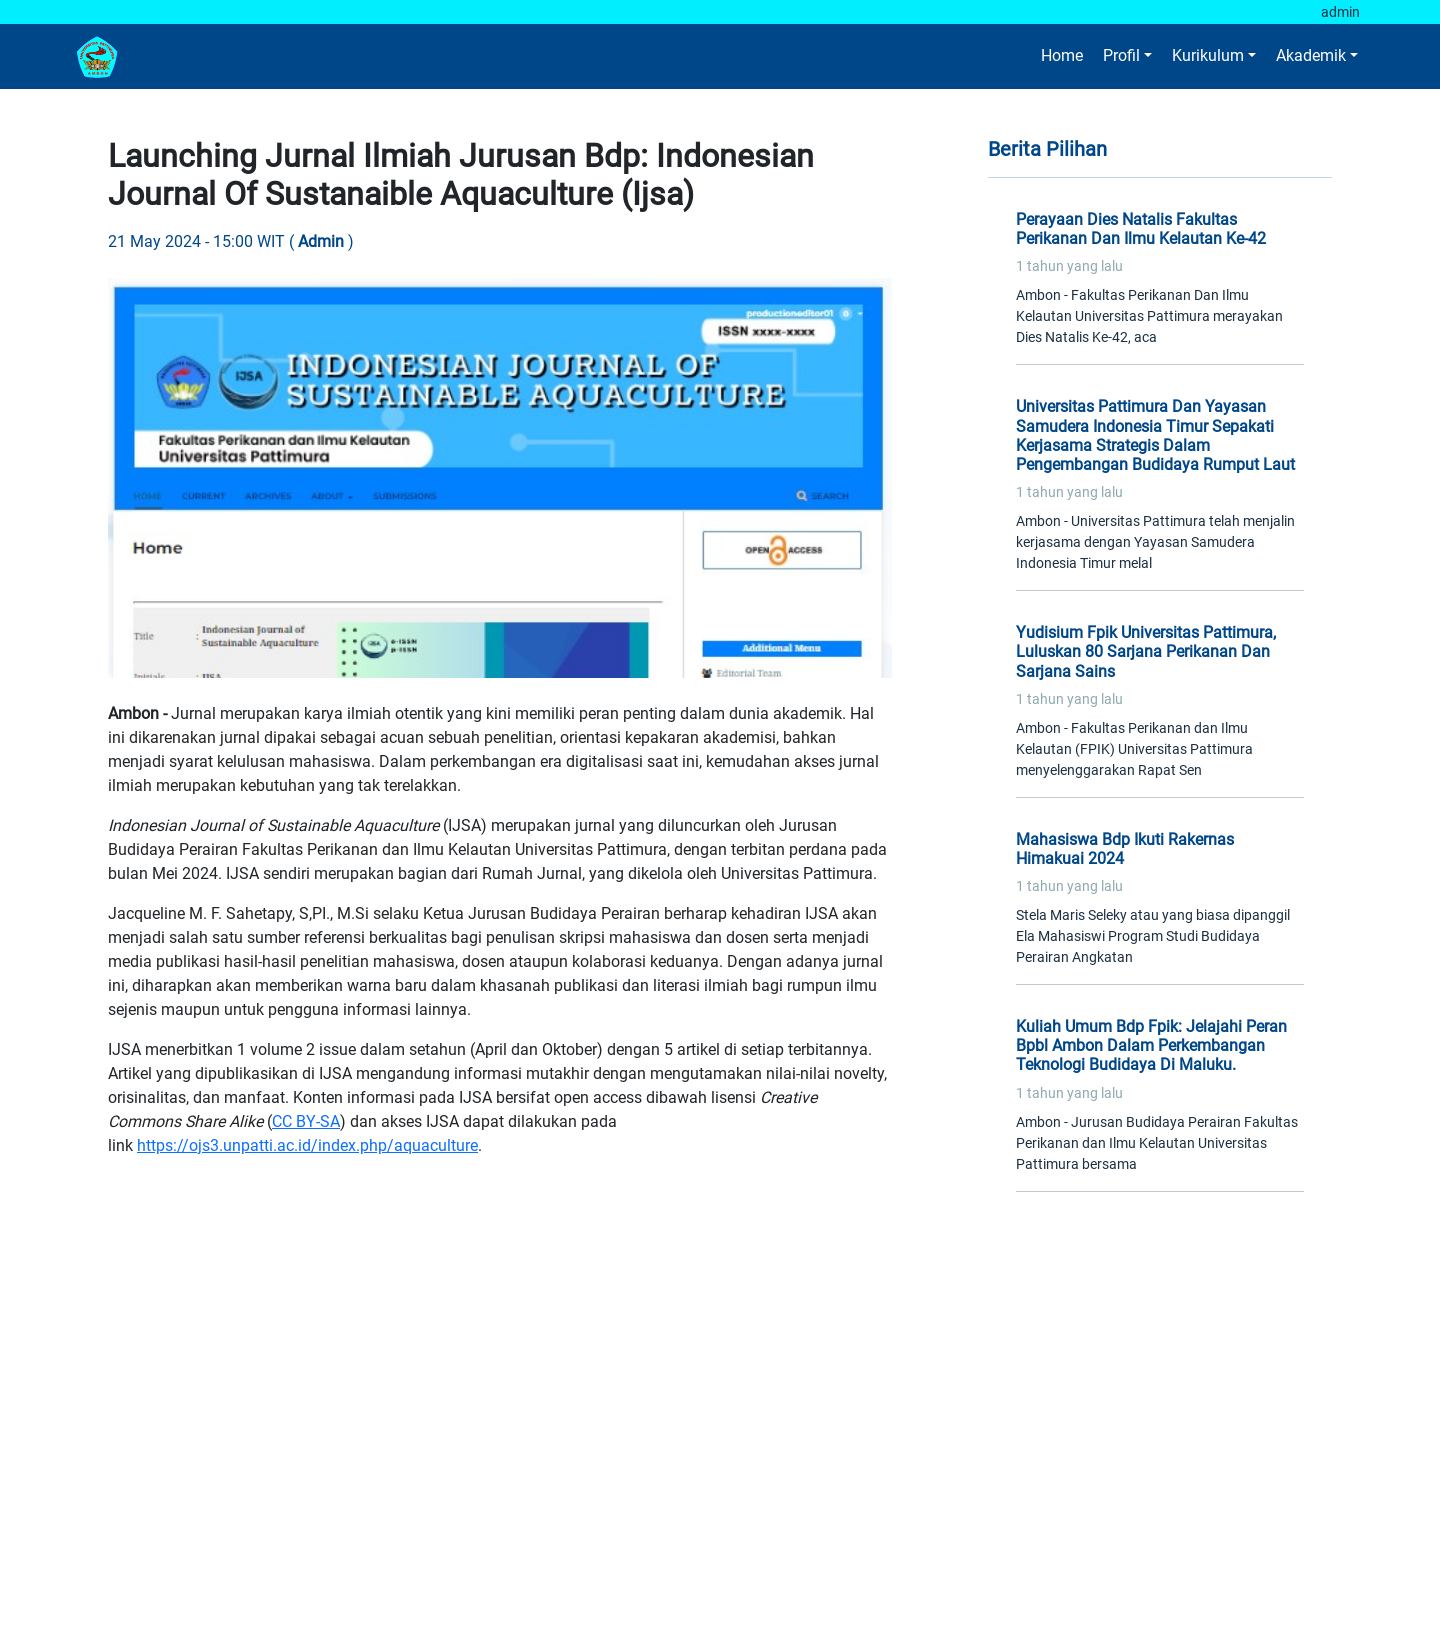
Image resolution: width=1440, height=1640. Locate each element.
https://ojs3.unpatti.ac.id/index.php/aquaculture (307, 1145)
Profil (1121, 55)
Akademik (1311, 55)
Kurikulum (1208, 55)
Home (1062, 55)
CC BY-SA (306, 1121)
